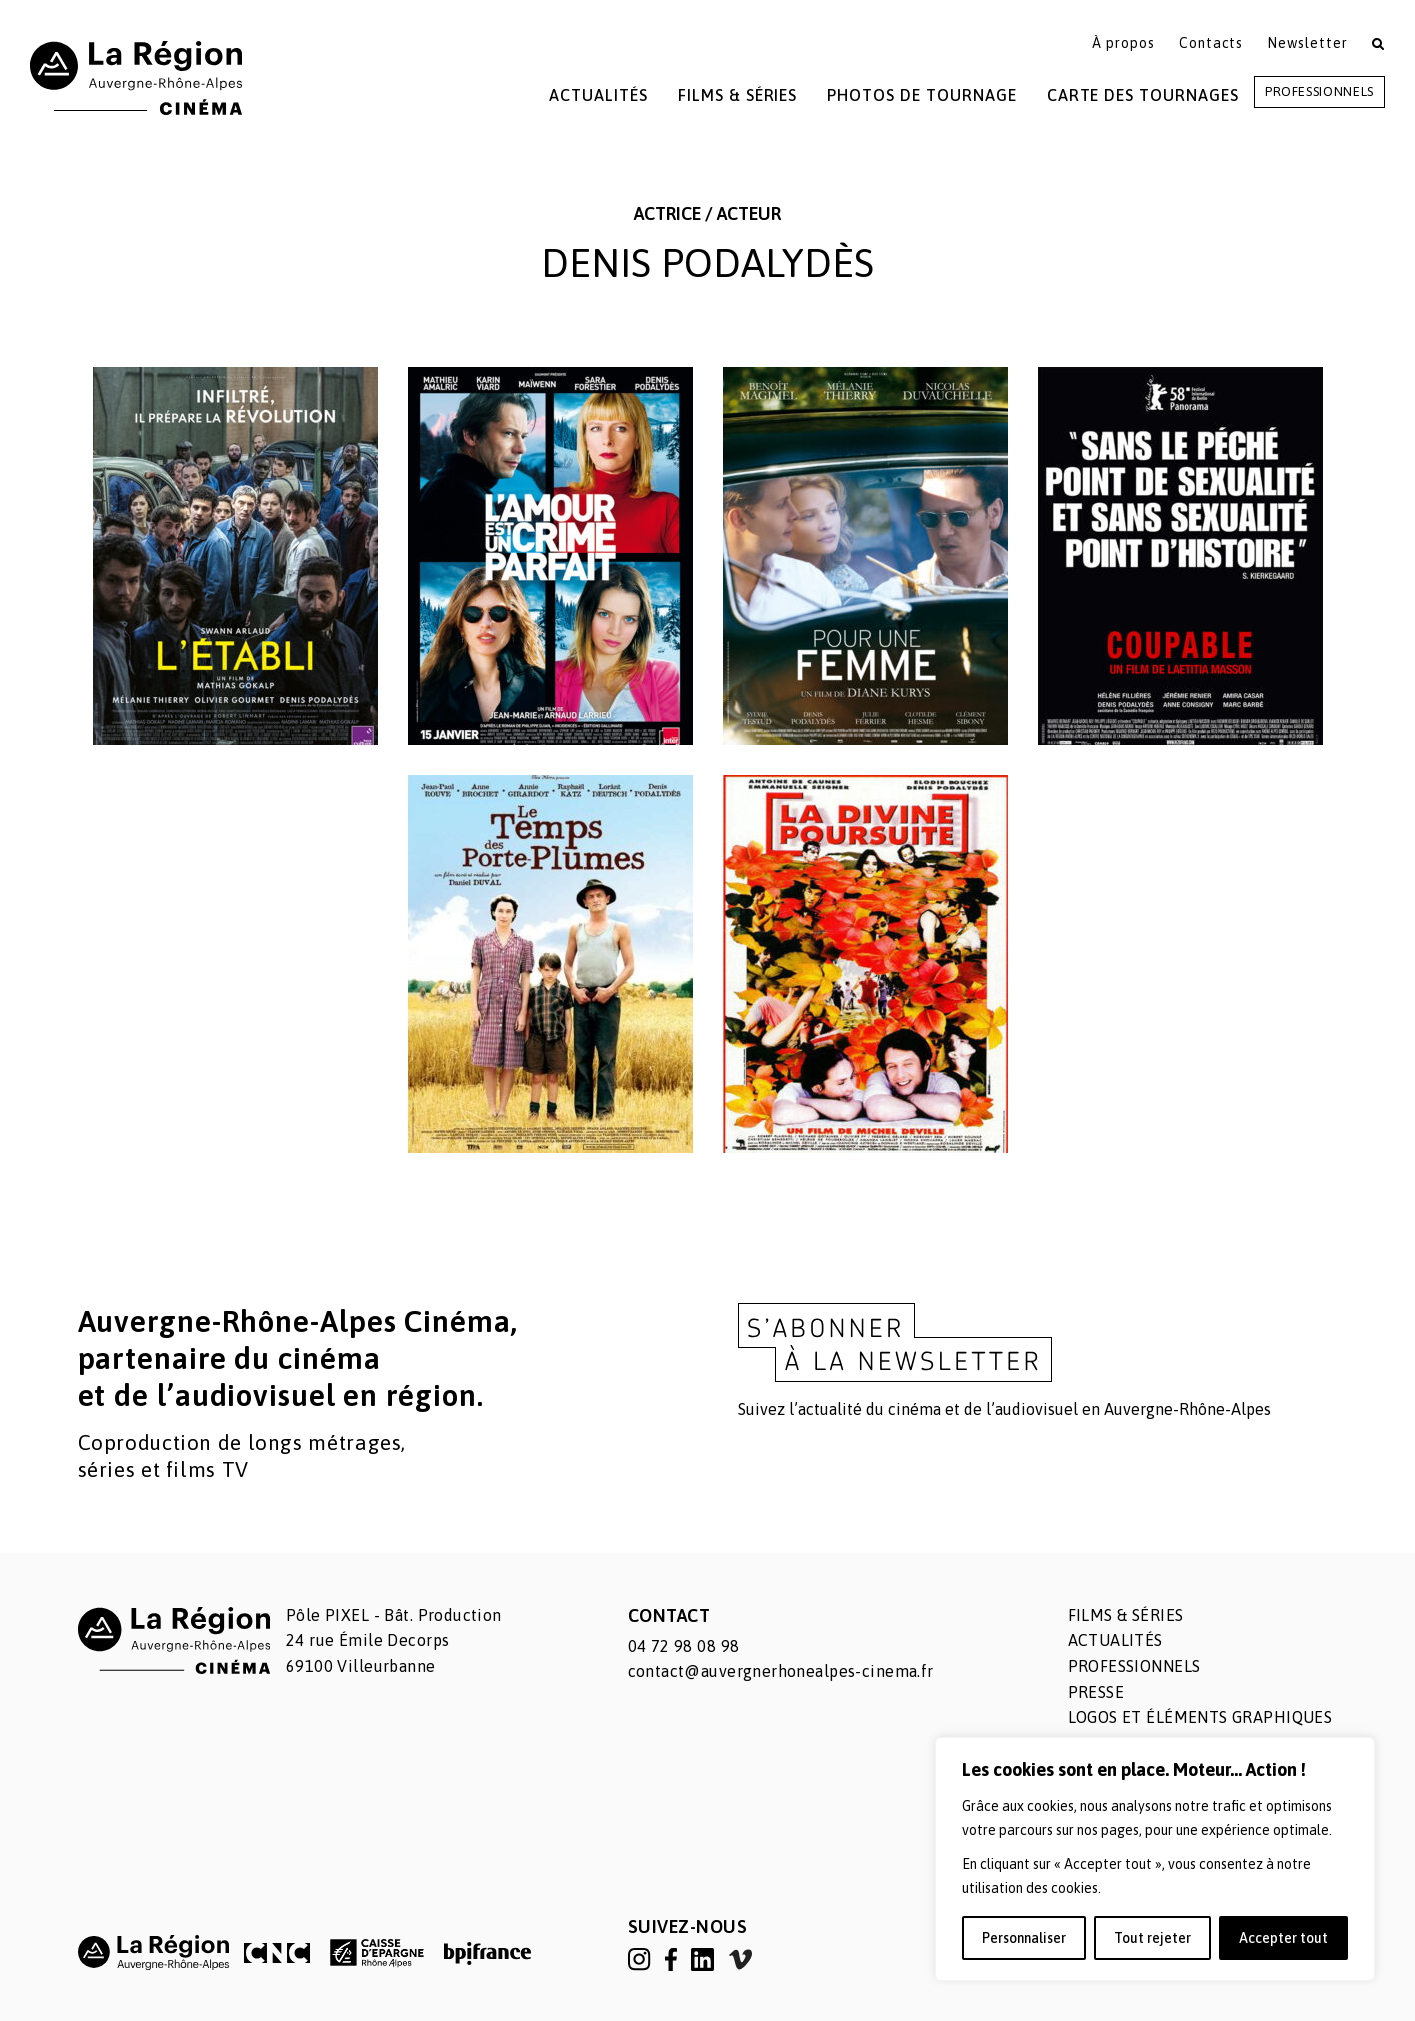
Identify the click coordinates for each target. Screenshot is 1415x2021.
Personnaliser (1024, 1938)
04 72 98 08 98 (684, 1646)
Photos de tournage (921, 95)
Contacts (1211, 43)
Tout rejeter (1152, 1938)
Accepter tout (1283, 1938)
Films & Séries (737, 95)
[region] (1155, 1859)
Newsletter (1307, 43)
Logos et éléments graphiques (1200, 1717)
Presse (1096, 1692)
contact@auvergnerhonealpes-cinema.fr (781, 1671)
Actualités (598, 95)
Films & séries (1126, 1615)
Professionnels (1319, 91)
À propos (1123, 43)
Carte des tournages (1143, 95)
